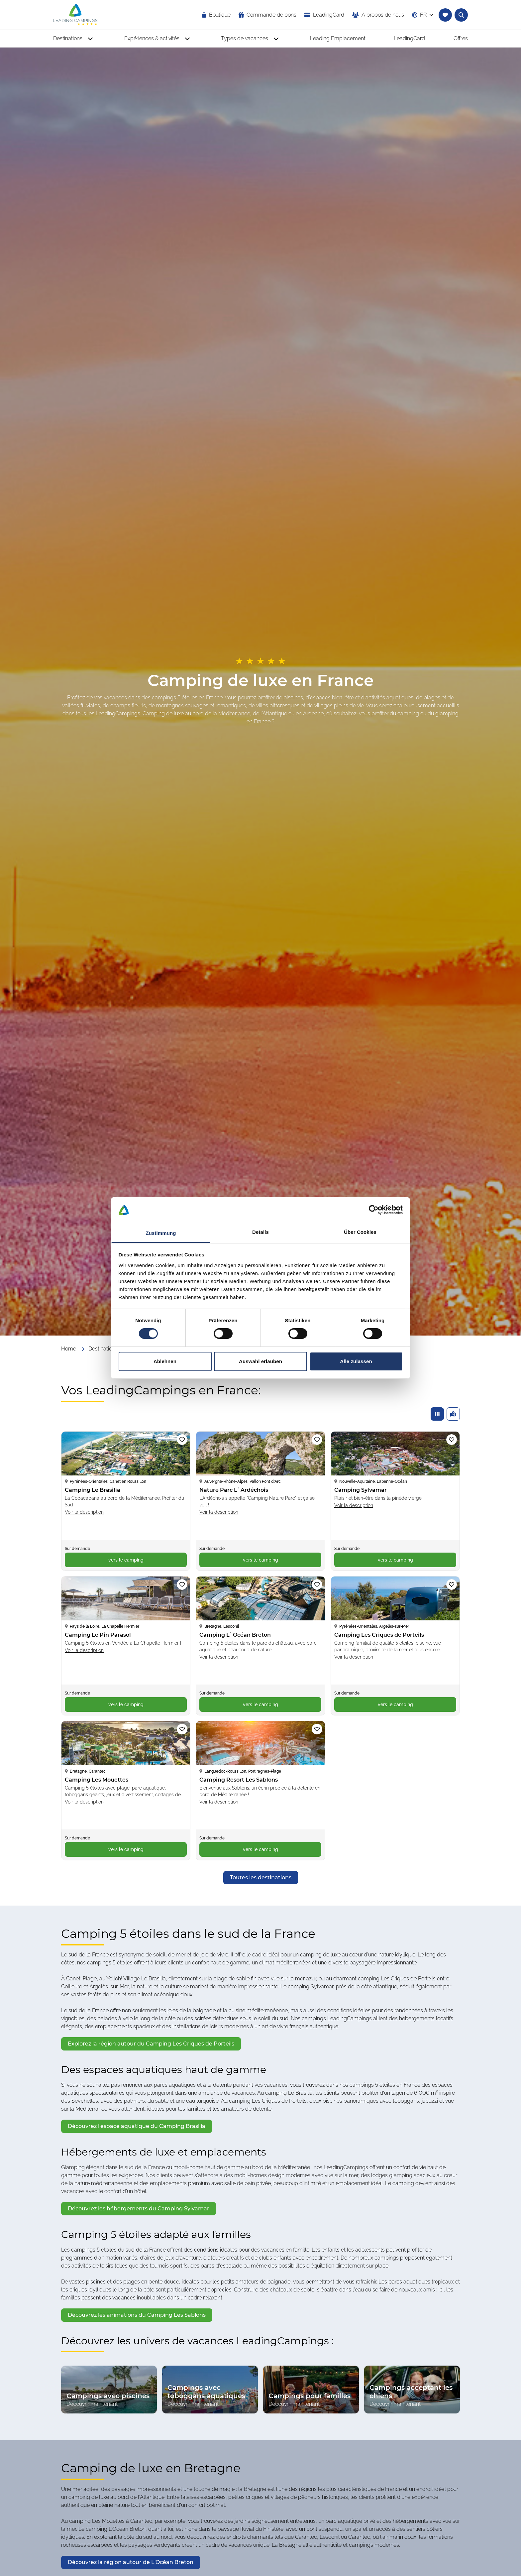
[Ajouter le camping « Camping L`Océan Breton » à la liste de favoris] (317, 1584)
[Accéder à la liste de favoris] (445, 15)
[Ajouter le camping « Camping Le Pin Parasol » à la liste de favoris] (182, 1584)
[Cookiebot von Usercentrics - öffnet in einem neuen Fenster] (374, 1210)
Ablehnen (165, 1361)
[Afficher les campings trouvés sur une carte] (453, 1414)
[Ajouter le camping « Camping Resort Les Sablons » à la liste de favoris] (317, 1729)
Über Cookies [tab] (360, 1232)
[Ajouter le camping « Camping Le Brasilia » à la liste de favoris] (182, 1439)
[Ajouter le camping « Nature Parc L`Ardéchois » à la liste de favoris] (317, 1439)
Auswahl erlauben (260, 1361)
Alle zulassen (356, 1361)
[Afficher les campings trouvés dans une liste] (437, 1414)
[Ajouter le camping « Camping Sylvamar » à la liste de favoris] (451, 1439)
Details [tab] (260, 1232)
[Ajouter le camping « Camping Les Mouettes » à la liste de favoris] (182, 1729)
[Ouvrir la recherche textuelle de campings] (461, 15)
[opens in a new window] (324, 15)
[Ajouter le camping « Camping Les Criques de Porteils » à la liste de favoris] (451, 1584)
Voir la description (84, 1512)
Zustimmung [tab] (161, 1233)
